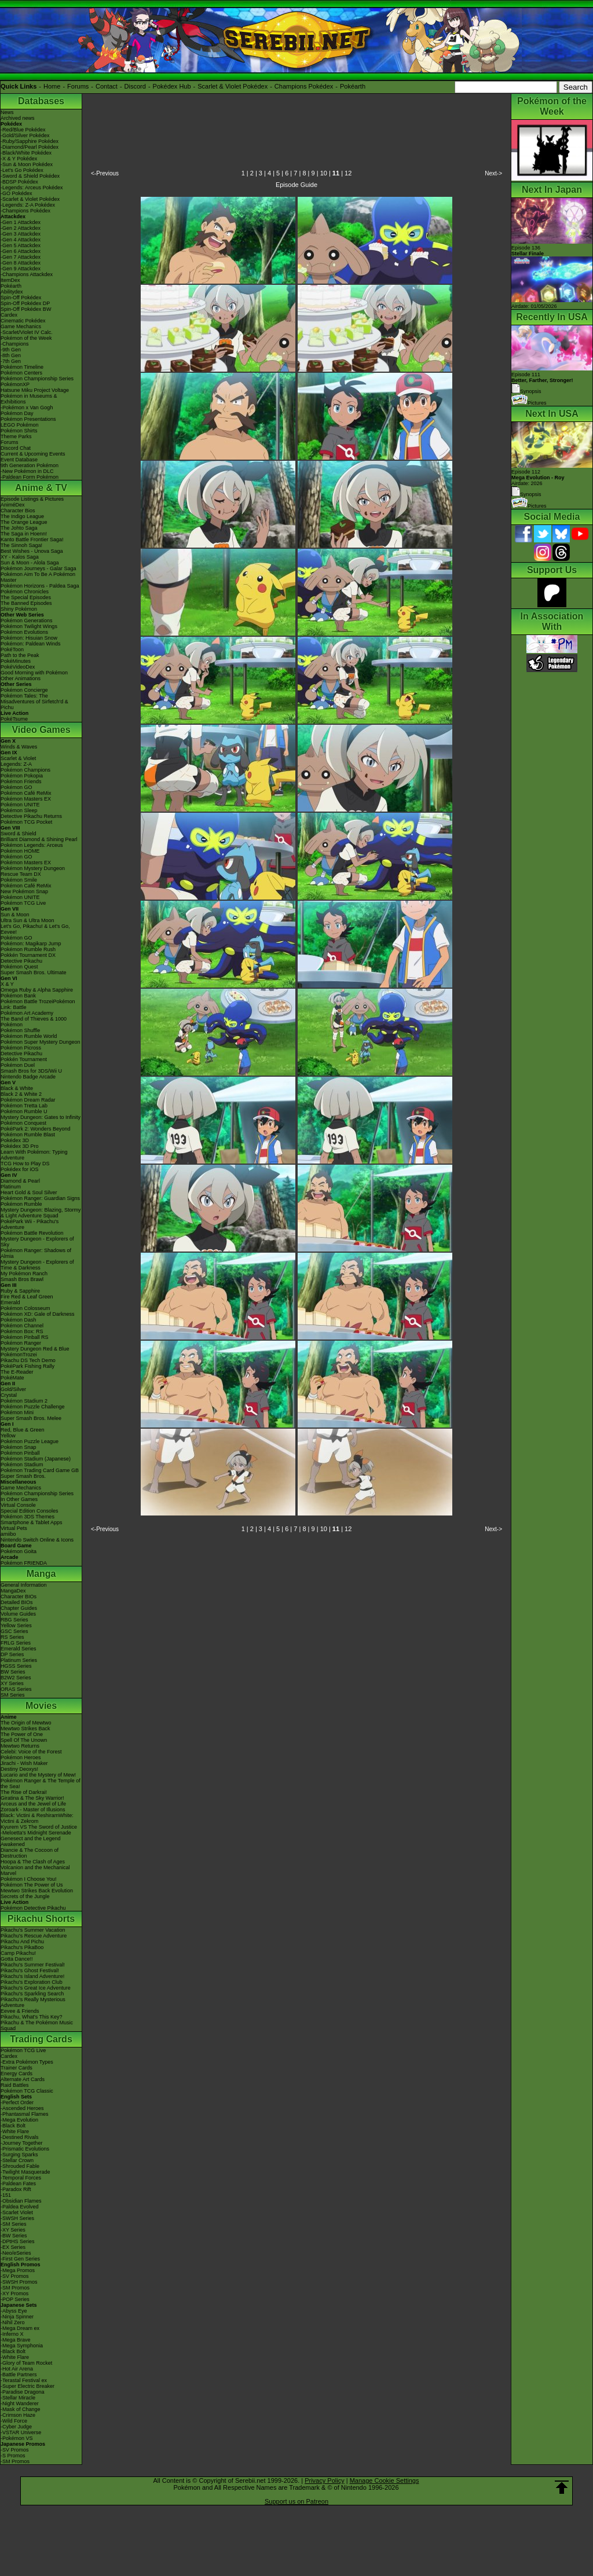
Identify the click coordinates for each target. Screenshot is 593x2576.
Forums (78, 86)
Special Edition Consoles (29, 1511)
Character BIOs (18, 1596)
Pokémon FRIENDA (24, 1563)
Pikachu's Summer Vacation (33, 1930)
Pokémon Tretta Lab (24, 1106)
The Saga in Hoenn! (24, 534)
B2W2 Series (16, 1677)
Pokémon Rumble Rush (28, 949)
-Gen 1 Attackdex (21, 222)
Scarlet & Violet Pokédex (232, 86)
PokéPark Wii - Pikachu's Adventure (29, 1224)
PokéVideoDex (18, 667)
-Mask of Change (21, 2409)
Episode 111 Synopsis (542, 383)
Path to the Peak (20, 655)
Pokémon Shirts (19, 431)
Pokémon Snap (18, 1447)
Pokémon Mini (17, 1412)
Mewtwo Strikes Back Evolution (37, 1891)
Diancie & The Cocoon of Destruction (29, 1853)
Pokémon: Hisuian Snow (29, 638)
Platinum (11, 1187)
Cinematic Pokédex (23, 321)
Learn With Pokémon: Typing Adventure (34, 1155)
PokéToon (12, 649)
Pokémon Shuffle (20, 1030)
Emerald (10, 1302)
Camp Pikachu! (18, 1953)
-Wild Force (14, 2421)
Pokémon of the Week (26, 338)
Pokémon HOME (20, 851)
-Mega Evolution (19, 2120)
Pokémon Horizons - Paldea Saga (40, 586)
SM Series (13, 1695)
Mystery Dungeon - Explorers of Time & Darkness (37, 1265)
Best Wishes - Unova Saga (32, 551)
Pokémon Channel (22, 1326)
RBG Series (14, 1620)
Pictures (529, 403)
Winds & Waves (19, 747)
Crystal (9, 1395)
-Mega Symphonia (22, 2346)
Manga (41, 1574)
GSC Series (14, 1631)
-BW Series (14, 2236)
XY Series (12, 1683)
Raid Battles (15, 2085)
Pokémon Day (17, 413)
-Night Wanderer (20, 2403)
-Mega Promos (18, 2270)
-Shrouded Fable (20, 2166)
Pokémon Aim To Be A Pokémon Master (38, 577)
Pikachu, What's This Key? (32, 2017)
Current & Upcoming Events (33, 454)
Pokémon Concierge (24, 690)
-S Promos (13, 2455)
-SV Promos (15, 2276)
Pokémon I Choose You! (29, 1879)
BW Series (13, 1672)
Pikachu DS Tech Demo (28, 1360)
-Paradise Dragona (23, 2392)
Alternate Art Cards (23, 2079)
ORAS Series (16, 1689)
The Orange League (24, 522)
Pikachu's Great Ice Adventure (36, 1988)
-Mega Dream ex (20, 2328)
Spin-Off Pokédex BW (26, 309)
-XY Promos (14, 2293)
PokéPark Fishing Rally (27, 1366)
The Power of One (22, 1734)
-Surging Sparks (19, 2154)
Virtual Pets (14, 1528)
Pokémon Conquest (23, 1123)
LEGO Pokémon (20, 425)
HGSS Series (16, 1666)
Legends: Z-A (16, 764)
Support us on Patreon (296, 2501)
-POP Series (15, 2299)
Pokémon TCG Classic (27, 2091)
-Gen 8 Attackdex (21, 263)
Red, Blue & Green (23, 1430)
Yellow (8, 1436)
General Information (24, 1585)
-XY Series (13, 2230)
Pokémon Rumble (21, 1204)
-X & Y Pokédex (19, 159)
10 (323, 173)
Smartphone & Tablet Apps (31, 1522)
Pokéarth (352, 86)
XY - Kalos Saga (20, 557)
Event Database (19, 460)
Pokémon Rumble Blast (28, 1134)
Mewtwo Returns (20, 1746)
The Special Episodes (26, 597)
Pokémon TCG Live (23, 903)
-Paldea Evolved (20, 2207)
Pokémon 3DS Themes (27, 1517)
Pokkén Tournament (24, 1059)
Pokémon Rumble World (29, 1036)
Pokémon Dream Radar (28, 1100)
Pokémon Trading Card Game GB (40, 1470)
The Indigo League (22, 516)
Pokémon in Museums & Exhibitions (29, 399)
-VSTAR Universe (21, 2432)
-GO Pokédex (16, 193)
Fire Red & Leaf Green (27, 1297)
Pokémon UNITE (20, 805)
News (7, 112)
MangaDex (13, 1591)
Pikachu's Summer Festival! (33, 1965)
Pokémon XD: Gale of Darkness (38, 1314)
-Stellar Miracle (18, 2398)
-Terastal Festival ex (24, 2380)
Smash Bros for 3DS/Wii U (31, 1071)
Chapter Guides (19, 1608)
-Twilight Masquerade (25, 2172)
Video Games (41, 730)
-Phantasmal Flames (25, 2114)
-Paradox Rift (16, 2189)
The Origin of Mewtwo (26, 1723)
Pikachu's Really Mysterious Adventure (33, 2002)
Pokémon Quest (19, 967)
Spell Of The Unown (24, 1740)
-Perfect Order (17, 2102)
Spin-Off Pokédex (21, 297)
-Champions (15, 344)
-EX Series (13, 2247)
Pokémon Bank (18, 996)
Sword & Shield (18, 833)
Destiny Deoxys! (19, 1769)
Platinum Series (19, 1660)
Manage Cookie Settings (384, 2480)
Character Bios (18, 510)
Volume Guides (18, 1614)
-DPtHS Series (18, 2241)
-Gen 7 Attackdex (21, 257)
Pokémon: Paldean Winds (31, 644)
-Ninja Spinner (17, 2317)
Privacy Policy (324, 2480)
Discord (135, 86)
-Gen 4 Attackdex (21, 240)
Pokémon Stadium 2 (24, 1401)
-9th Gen (11, 350)
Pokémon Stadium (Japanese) (36, 1459)
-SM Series (14, 2224)
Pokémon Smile (19, 880)
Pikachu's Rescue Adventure (34, 1936)
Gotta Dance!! (17, 1959)
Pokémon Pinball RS (25, 1337)
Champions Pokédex (304, 86)
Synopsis (526, 494)
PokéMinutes (16, 661)
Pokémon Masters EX (26, 799)
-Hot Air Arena (17, 2369)
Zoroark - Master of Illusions (33, 1809)
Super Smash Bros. (23, 1476)
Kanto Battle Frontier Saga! (32, 539)
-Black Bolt (13, 2126)
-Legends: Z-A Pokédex (28, 205)
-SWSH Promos (19, 2282)
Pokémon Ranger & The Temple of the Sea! (40, 1783)
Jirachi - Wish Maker (24, 1763)
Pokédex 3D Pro (20, 1146)
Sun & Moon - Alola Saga (30, 563)
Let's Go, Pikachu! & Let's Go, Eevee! (35, 929)
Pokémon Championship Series (37, 378)
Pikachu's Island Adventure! (32, 1976)
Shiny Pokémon (19, 609)
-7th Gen (11, 361)
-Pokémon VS (17, 2438)
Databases (41, 101)
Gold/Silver (13, 1389)
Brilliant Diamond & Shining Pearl (39, 839)
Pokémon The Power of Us (32, 1885)
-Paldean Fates (18, 2183)
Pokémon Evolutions (24, 632)
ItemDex (10, 280)
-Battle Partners (19, 2374)
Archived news (18, 118)
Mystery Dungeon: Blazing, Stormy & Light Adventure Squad (41, 1213)
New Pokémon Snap (24, 891)
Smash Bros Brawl (22, 1279)
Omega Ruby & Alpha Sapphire (37, 990)
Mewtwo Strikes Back (25, 1728)
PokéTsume (14, 719)
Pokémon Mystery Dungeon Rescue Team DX (33, 871)
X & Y (7, 984)
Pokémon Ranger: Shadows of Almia (36, 1253)
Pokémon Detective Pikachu (33, 1908)
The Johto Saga (19, 528)
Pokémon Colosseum (25, 1308)
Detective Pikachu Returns (31, 816)
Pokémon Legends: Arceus (32, 845)
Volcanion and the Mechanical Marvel (35, 1870)
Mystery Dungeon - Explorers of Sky (37, 1241)
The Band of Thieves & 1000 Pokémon (34, 1022)
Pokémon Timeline (22, 367)
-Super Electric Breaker (27, 2386)
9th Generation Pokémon (29, 465)
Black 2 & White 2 (21, 1094)
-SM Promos (15, 2288)
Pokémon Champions (25, 770)
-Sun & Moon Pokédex (27, 164)
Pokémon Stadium (22, 1464)
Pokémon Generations (27, 620)
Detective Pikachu (21, 961)
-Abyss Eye (14, 2311)
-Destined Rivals (20, 2137)
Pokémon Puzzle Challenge (33, 1407)
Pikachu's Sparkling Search (32, 1994)
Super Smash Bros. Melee (31, 1418)
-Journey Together (21, 2143)
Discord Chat (16, 448)
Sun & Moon (15, 915)
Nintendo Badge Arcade (28, 1077)
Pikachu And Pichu (22, 1941)
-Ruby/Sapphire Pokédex (29, 141)
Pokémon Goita (18, 1551)
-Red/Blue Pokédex (23, 130)
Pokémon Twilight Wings (29, 626)
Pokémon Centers (21, 373)
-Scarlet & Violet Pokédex (30, 199)
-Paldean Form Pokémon (29, 477)
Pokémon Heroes (21, 1757)
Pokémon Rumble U (24, 1111)
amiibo (8, 1534)
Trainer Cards (16, 2068)
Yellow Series (16, 1625)
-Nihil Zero (13, 2322)
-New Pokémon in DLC (27, 471)
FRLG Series (16, 1643)
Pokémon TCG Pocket (26, 822)
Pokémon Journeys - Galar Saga (38, 568)
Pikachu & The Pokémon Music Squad (37, 2025)
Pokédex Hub (172, 86)
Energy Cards (16, 2073)
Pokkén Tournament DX (28, 955)
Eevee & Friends (20, 2011)
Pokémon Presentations (28, 419)
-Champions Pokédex (25, 211)
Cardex (9, 315)
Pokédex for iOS (20, 1169)
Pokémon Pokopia (22, 776)
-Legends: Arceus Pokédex (32, 187)
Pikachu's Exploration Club (32, 1982)
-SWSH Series (17, 2218)
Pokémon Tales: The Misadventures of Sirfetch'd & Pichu (34, 701)
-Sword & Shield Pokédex (30, 176)
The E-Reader (17, 1372)
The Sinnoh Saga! (21, 545)
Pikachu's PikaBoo (22, 1947)
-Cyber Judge (16, 2427)
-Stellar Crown (17, 2160)
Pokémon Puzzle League (29, 1441)
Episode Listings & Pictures (32, 499)
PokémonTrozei (19, 1354)
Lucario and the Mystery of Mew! (38, 1775)
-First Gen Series (20, 2259)
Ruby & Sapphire (20, 1291)
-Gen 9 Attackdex (21, 268)
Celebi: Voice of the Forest (31, 1752)
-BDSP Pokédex (19, 182)
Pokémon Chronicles (25, 592)
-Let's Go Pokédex (22, 170)
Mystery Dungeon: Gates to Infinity (40, 1117)
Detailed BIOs (17, 1602)
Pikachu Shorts (41, 1919)
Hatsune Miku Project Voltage (35, 390)
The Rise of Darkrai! (24, 1792)
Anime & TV (41, 488)
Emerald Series (18, 1649)
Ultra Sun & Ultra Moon (27, 920)
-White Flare (15, 2131)
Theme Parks (16, 436)
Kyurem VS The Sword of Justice (39, 1827)
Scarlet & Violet (18, 758)
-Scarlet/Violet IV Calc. (27, 332)
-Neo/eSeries (16, 2253)
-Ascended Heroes (22, 2108)
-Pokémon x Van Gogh (27, 407)
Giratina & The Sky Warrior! (32, 1798)
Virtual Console (18, 1505)
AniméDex (13, 505)
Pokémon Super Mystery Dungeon (40, 1042)
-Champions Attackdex (27, 274)
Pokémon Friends (21, 781)
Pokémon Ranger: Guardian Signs (40, 1198)
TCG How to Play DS (25, 1163)
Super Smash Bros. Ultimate (34, 972)
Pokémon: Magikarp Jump (31, 943)
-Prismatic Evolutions (25, 2149)
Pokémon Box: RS (22, 1331)
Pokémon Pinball (20, 1453)
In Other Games (19, 1499)
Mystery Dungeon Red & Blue (35, 1349)
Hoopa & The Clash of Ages (33, 1862)
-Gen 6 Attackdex (21, 251)
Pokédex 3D (15, 1140)
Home (51, 86)
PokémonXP (15, 384)
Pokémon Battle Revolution (32, 1233)
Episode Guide (296, 184)
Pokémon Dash (18, 1320)
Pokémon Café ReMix (26, 793)
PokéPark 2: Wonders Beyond (35, 1129)
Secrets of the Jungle (25, 1896)
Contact (107, 86)
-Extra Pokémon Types (27, 2062)
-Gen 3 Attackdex (21, 234)
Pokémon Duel (18, 1065)
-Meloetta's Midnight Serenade (36, 1833)
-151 (6, 2195)
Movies (41, 1706)
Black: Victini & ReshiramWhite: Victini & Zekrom (37, 1818)
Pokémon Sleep (19, 810)
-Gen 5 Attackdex (21, 245)
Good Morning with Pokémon (34, 673)
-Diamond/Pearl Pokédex (29, 147)
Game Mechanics (21, 326)
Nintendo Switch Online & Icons (37, 1540)
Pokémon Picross (21, 1048)
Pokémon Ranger (21, 1343)
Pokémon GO (16, 787)
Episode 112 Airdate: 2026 (538, 477)
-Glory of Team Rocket (26, 2363)
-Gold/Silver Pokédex (25, 135)
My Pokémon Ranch (24, 1273)
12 (348, 173)
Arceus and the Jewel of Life (33, 1804)
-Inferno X (12, 2334)
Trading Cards (41, 2039)
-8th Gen (11, 355)
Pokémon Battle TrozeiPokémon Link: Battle (38, 1004)
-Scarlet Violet (17, 2212)
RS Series (12, 1637)
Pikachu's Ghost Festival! (30, 1970)
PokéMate (12, 1378)
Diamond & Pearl (20, 1181)
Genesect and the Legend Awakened (31, 1841)
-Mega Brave (16, 2340)
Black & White (17, 1088)
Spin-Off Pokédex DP (25, 303)
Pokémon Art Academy (27, 1013)
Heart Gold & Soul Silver (29, 1192)
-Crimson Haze (18, 2415)
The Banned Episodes (26, 603)
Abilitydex (12, 292)
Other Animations (21, 678)
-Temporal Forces (21, 2178)
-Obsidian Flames (21, 2201)
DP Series (12, 1654)
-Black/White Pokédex (26, 153)
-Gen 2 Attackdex (21, 228)
